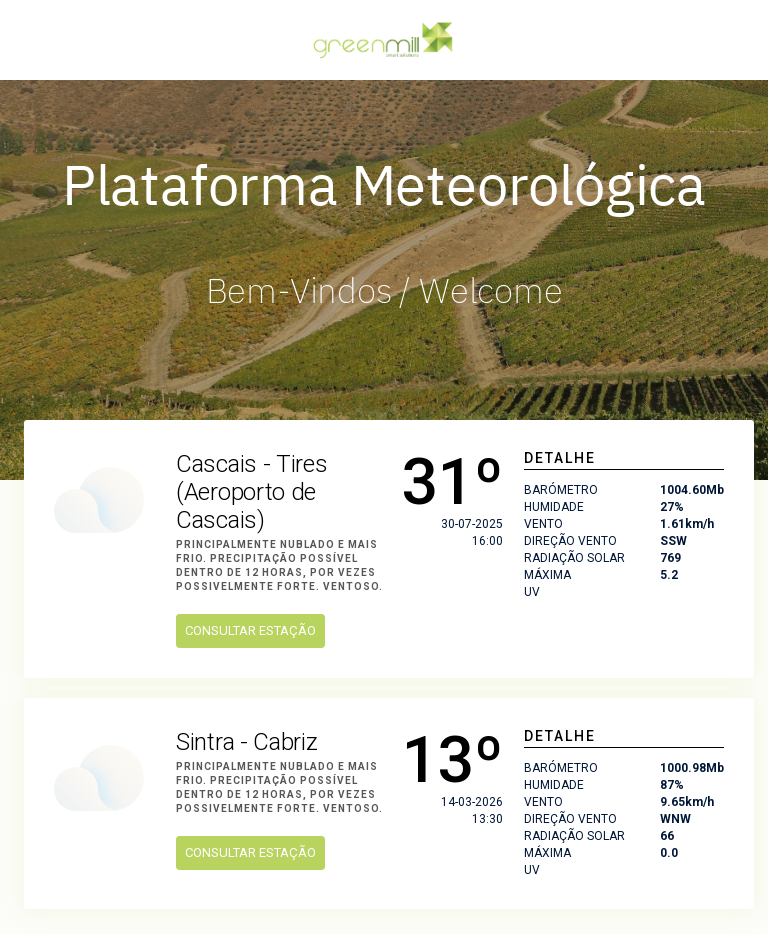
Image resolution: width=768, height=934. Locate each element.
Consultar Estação (250, 630)
